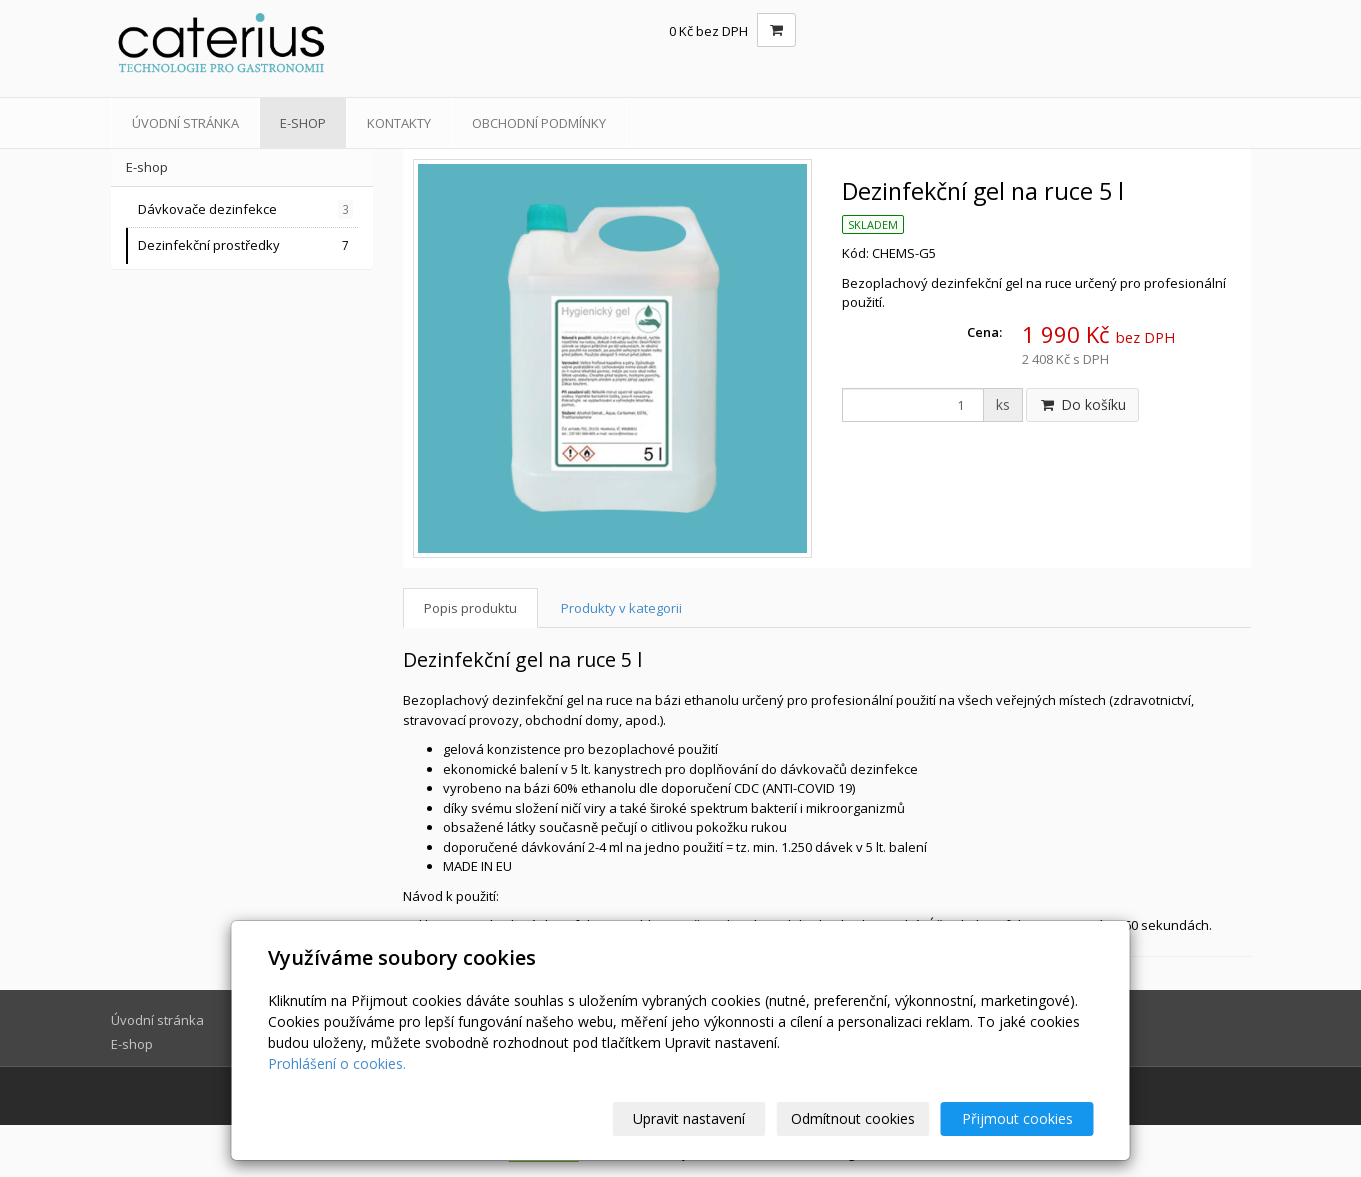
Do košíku (1082, 404)
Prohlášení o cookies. (337, 1063)
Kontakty (399, 123)
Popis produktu (470, 608)
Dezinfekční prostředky (246, 245)
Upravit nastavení (689, 1118)
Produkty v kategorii (621, 608)
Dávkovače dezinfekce (246, 209)
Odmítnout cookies (853, 1118)
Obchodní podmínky (539, 123)
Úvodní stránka (185, 123)
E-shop (303, 123)
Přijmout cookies (1017, 1118)
